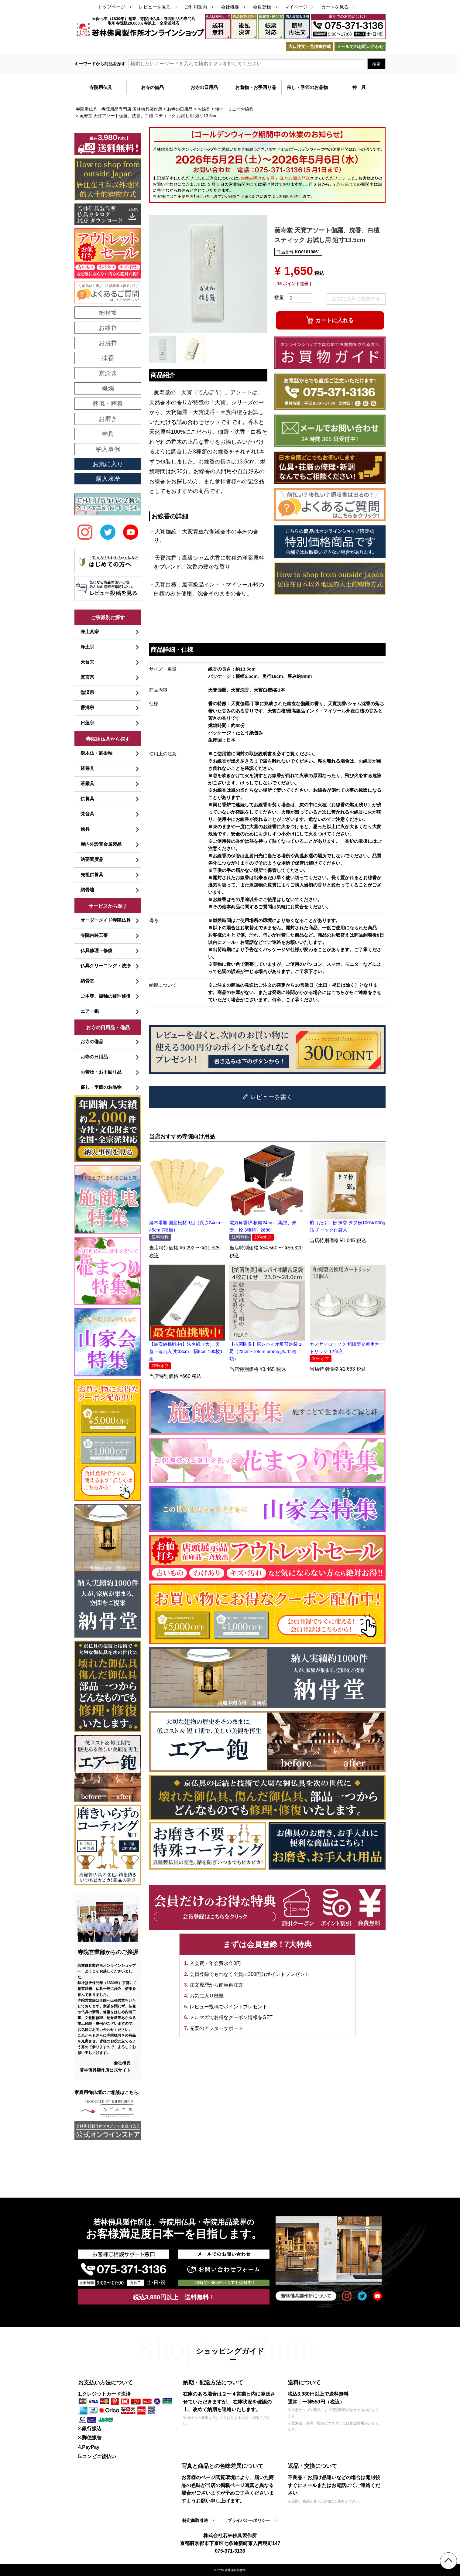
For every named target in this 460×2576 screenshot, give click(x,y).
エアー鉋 (90, 1011)
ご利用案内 (195, 7)
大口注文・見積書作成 (309, 46)
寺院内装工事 (94, 935)
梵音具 (87, 813)
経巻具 (87, 768)
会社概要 (230, 7)
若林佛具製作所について (306, 2295)
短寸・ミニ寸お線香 (234, 109)
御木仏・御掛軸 (96, 753)
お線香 (203, 109)
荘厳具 (87, 783)
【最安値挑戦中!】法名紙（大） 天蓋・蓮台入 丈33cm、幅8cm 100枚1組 (186, 1351)
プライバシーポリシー (249, 2520)
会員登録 (262, 7)
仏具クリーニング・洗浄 (106, 965)
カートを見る (334, 7)
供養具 (87, 798)
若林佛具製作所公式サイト (105, 2070)
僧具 (85, 829)
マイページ (296, 7)
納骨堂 (87, 980)
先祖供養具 (92, 874)
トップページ (111, 7)
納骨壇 (87, 889)
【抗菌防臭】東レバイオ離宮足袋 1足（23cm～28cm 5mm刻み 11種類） (265, 1351)
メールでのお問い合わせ (360, 46)
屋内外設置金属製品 (101, 844)
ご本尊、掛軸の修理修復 (106, 996)
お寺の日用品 (180, 109)
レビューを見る (155, 7)
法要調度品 (92, 859)
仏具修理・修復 (96, 950)
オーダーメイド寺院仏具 (106, 920)
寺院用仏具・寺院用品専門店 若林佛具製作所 (119, 109)
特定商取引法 (195, 2520)
